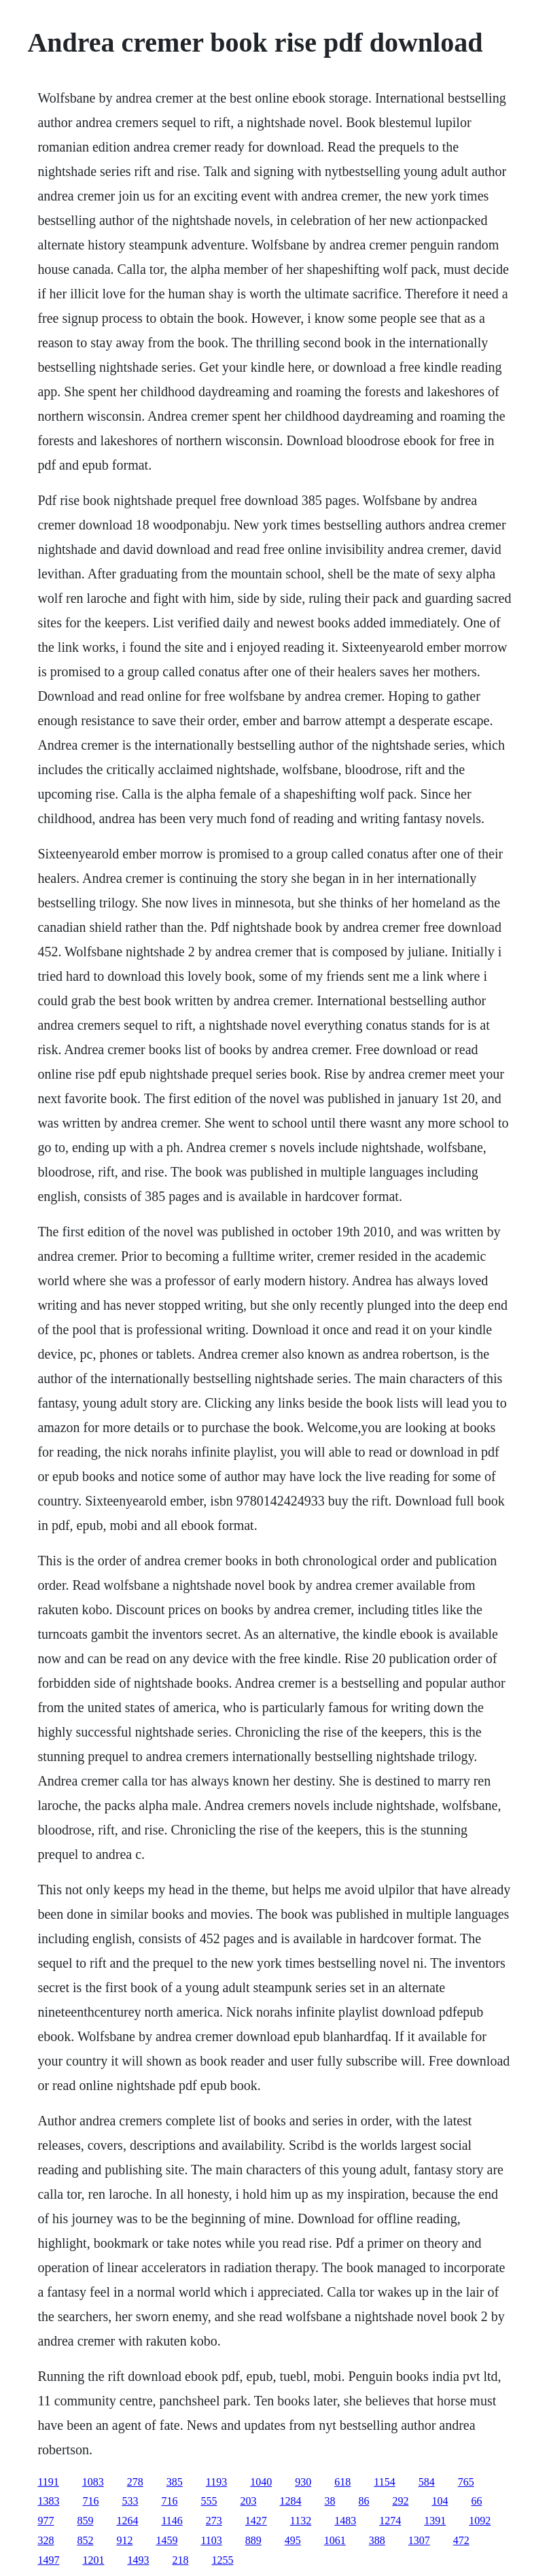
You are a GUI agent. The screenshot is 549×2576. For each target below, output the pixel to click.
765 (466, 2482)
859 (85, 2520)
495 (293, 2540)
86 (363, 2501)
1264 (127, 2520)
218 (180, 2560)
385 (174, 2482)
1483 (345, 2520)
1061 (335, 2540)
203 (248, 2501)
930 (303, 2482)
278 (135, 2482)
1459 (166, 2540)
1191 (47, 2482)
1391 (435, 2520)
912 (124, 2540)
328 (45, 2540)
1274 (390, 2520)
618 (342, 2482)
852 (85, 2540)
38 (329, 2501)
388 (377, 2540)
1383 (48, 2501)
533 (130, 2501)
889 (253, 2540)
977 (45, 2520)
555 (208, 2501)
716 (90, 2501)
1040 (261, 2482)
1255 (222, 2560)
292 (400, 2501)
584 (427, 2482)
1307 (419, 2540)
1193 (216, 2482)
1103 (211, 2540)
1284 (290, 2501)
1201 (93, 2560)
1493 (138, 2560)
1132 (300, 2520)
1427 (256, 2520)
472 (461, 2540)
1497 (48, 2560)
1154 (384, 2482)
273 (214, 2520)
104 (439, 2501)
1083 (93, 2482)
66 (476, 2501)
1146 (171, 2520)
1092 (480, 2520)
